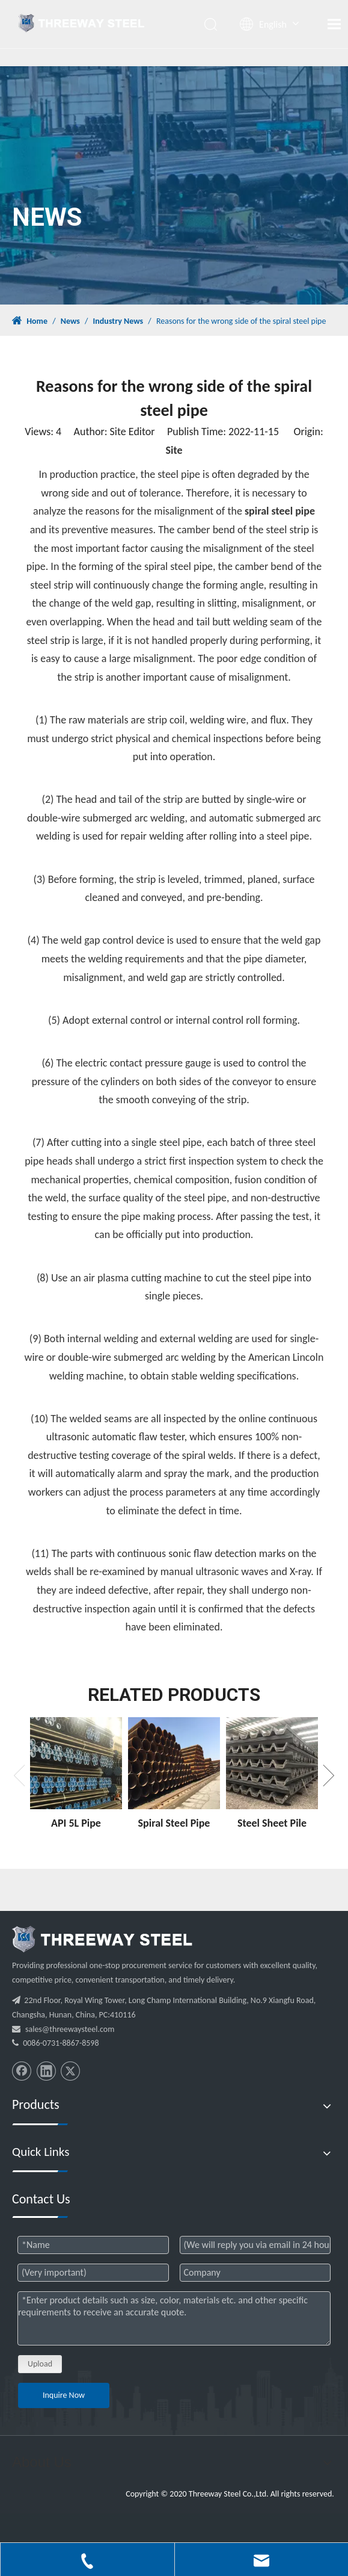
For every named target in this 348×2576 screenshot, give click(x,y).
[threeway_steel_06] (102, 1939)
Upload (40, 2364)
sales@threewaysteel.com (69, 2029)
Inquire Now (64, 2395)
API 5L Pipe (76, 1823)
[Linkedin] (46, 2071)
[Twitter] (70, 2071)
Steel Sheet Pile (272, 1823)
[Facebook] (21, 2071)
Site (173, 450)
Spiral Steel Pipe (174, 1823)
